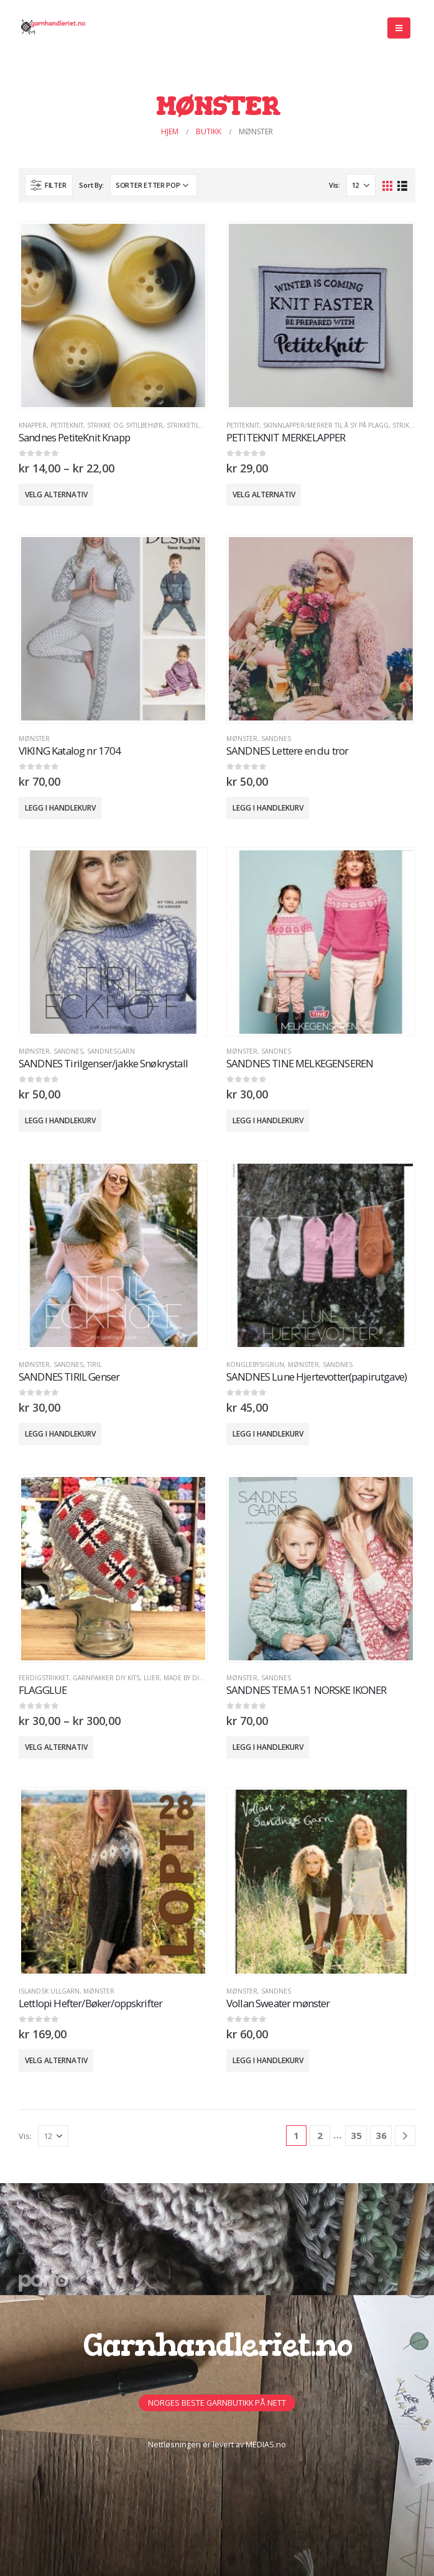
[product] (113, 315)
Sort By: (91, 185)
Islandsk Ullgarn (49, 1991)
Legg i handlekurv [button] (60, 808)
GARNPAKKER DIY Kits (106, 1677)
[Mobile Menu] (398, 28)
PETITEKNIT (66, 425)
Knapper (33, 425)
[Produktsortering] (153, 185)
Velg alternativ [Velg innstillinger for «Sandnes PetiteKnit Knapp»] (56, 494)
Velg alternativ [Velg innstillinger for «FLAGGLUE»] (56, 1747)
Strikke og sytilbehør (125, 425)
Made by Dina (186, 1677)
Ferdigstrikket (44, 1677)
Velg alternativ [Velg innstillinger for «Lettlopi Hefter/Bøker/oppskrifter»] (56, 2060)
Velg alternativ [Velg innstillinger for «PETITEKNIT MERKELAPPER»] (264, 494)
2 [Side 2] (320, 2135)
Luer (152, 1677)
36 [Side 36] (381, 2135)
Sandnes (276, 738)
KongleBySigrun (255, 1364)
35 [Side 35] (356, 2135)
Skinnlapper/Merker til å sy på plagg (326, 425)
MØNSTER (34, 738)
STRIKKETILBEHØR (194, 425)
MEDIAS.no (266, 2444)
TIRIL (94, 1364)
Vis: (334, 185)
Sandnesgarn (111, 1051)
